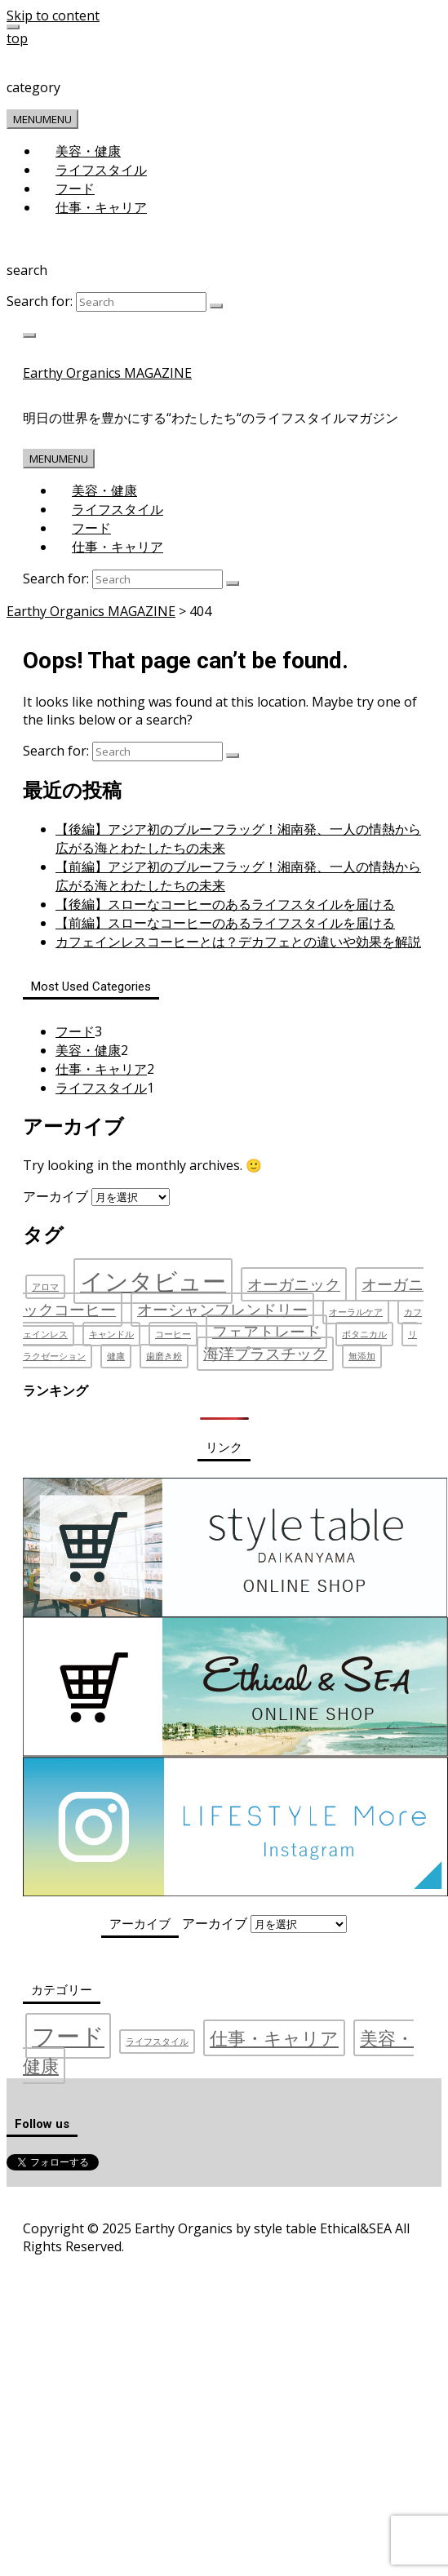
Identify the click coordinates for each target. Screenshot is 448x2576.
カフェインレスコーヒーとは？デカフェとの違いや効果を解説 (238, 942)
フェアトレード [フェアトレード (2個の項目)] (266, 1331)
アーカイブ (55, 1196)
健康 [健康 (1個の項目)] (116, 1356)
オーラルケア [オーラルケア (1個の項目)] (356, 1312)
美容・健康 (88, 151)
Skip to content (53, 15)
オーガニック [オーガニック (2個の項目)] (293, 1284)
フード (75, 188)
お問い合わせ (245, 2202)
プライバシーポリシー (142, 2202)
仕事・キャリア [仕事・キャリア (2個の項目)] (274, 2038)
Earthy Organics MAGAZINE (107, 373)
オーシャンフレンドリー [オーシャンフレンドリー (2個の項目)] (222, 1309)
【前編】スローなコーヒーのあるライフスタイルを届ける (225, 923)
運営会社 (50, 2202)
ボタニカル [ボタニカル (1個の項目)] (364, 1334)
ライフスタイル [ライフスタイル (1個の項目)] (157, 2041)
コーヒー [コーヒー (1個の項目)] (173, 1334)
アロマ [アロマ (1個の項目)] (45, 1286)
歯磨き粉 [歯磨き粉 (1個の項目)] (164, 1356)
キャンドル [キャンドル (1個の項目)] (111, 1334)
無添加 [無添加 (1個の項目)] (361, 1356)
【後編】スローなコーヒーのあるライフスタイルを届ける (225, 904)
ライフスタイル (101, 170)
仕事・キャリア (101, 207)
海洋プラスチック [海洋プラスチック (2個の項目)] (265, 1353)
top (17, 38)
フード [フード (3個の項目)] (68, 2036)
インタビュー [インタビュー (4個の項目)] (153, 1281)
